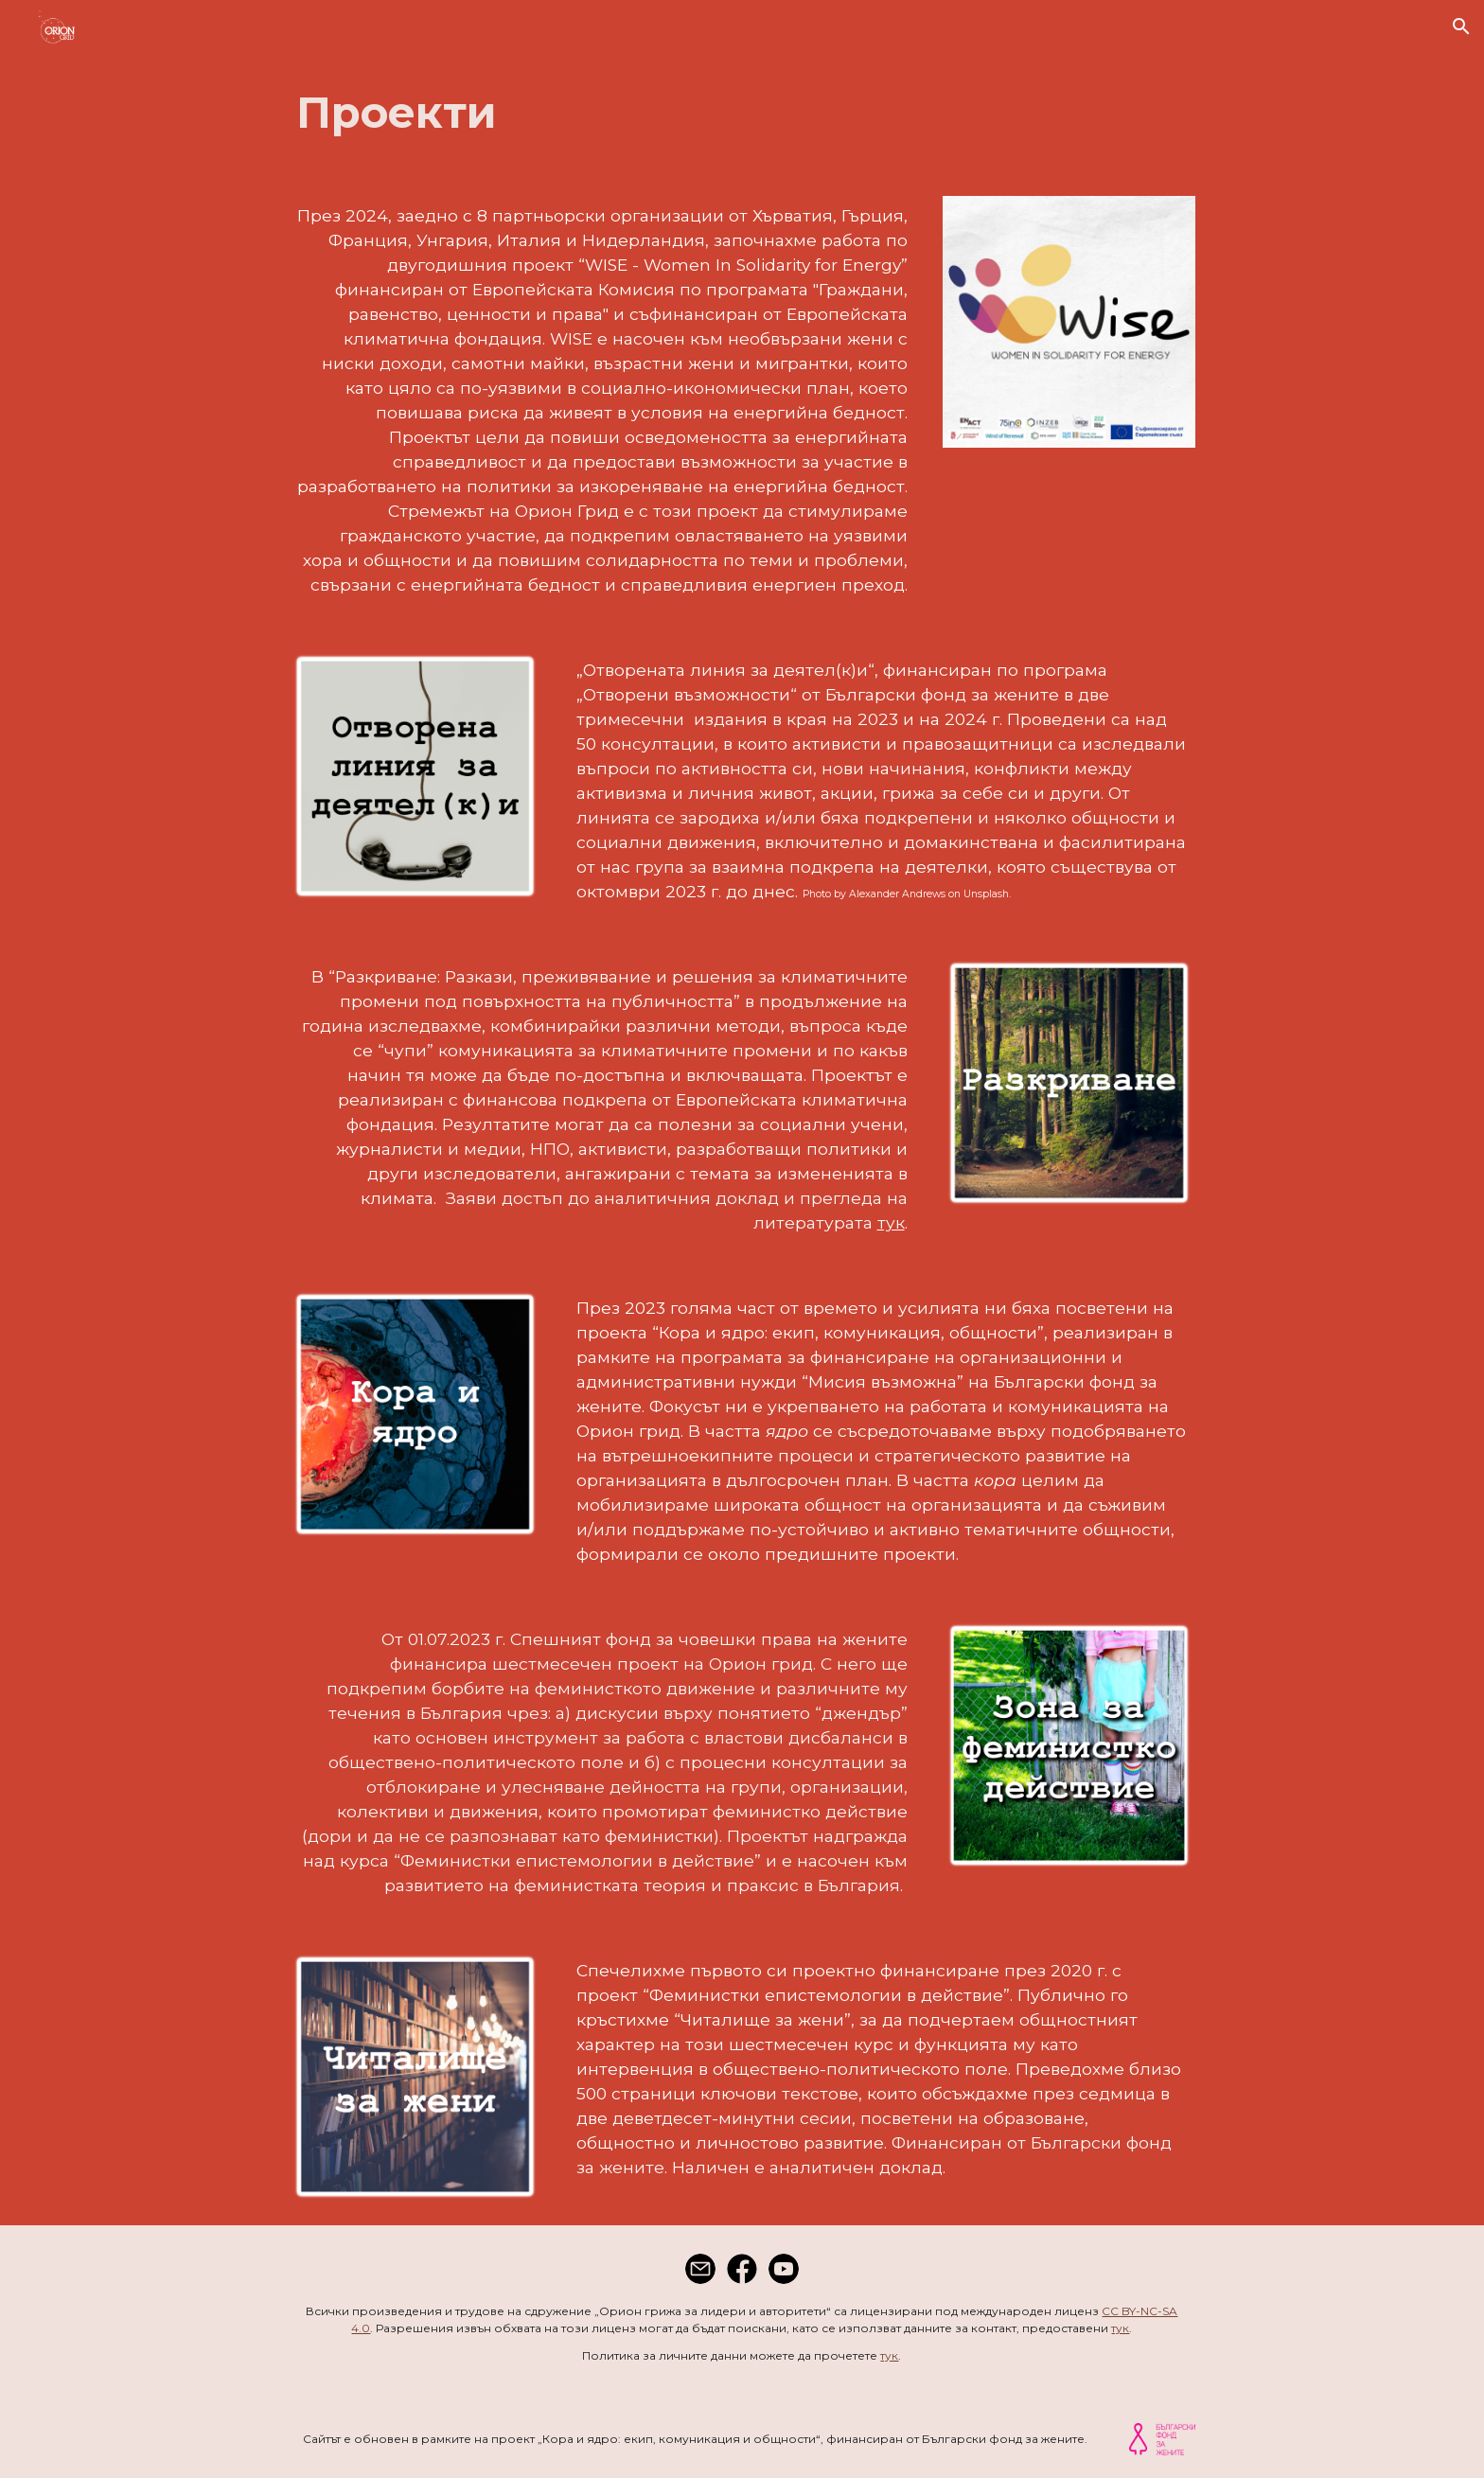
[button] (1461, 26)
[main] (741, 113)
